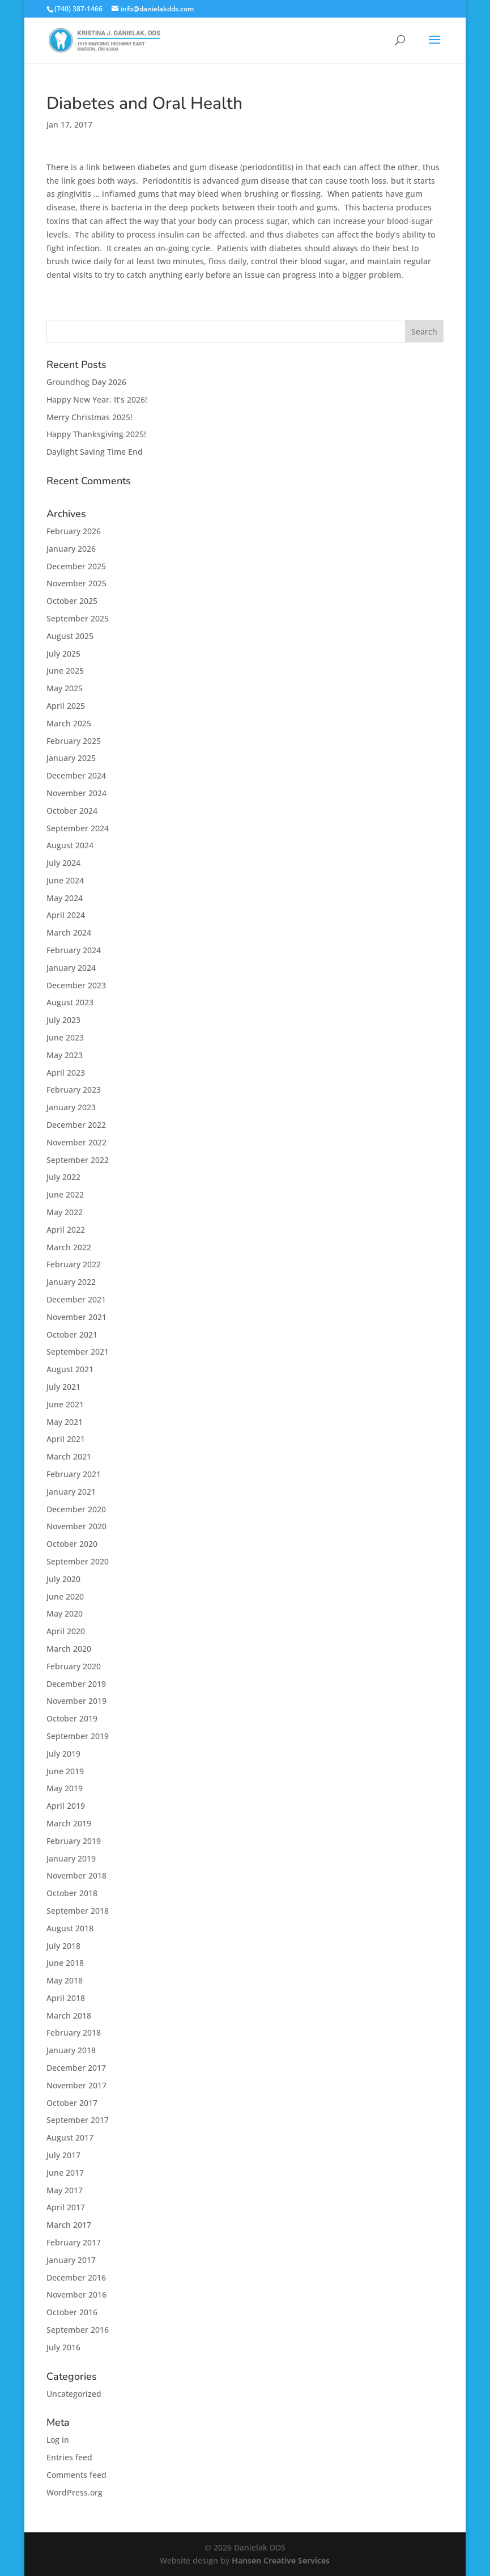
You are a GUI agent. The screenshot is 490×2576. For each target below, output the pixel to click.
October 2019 (71, 1718)
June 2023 (65, 1037)
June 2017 (65, 2172)
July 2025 (63, 653)
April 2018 (65, 1998)
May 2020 (64, 1613)
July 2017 (63, 2155)
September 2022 (77, 1159)
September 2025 (77, 618)
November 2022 (76, 1142)
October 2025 (71, 600)
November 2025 (76, 583)
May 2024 (64, 897)
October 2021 (71, 1334)
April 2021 (65, 1438)
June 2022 (65, 1194)
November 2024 (76, 793)
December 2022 (76, 1124)
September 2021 (77, 1351)
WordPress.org (74, 2492)
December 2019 (76, 1683)
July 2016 (63, 2347)
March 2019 (68, 1823)
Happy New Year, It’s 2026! (96, 399)
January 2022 (71, 1281)
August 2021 (69, 1369)
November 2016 (76, 2294)
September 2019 (77, 1736)
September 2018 (77, 1910)
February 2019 (73, 1840)
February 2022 (73, 1264)
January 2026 (71, 548)
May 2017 (64, 2190)
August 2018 (69, 1928)
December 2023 (76, 985)
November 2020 (76, 1526)
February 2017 (73, 2242)
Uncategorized (73, 2393)
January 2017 (71, 2259)
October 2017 (71, 2102)
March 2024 (68, 932)
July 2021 (63, 1386)
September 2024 (77, 828)
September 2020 (77, 1561)
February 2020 (73, 1666)
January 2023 (71, 1107)
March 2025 (68, 723)
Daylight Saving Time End (94, 451)
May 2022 (64, 1212)
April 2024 (65, 915)
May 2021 (64, 1421)
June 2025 (65, 670)
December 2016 (76, 2277)
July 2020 (63, 1578)
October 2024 (71, 810)
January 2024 (71, 967)
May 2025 (64, 688)
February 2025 (73, 740)
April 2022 (65, 1229)
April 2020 (65, 1631)
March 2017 (68, 2224)
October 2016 (71, 2312)
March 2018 (68, 2015)
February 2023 (73, 1089)
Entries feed (69, 2457)
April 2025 (65, 705)
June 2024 (65, 880)
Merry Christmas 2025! (89, 417)
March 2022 (68, 1247)
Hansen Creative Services (281, 2560)
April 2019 (65, 1805)
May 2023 (64, 1055)
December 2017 (76, 2067)
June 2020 (65, 1596)
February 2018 (73, 2032)
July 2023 (63, 1019)
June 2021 (65, 1404)
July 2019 (63, 1753)
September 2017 (77, 2119)
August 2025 (69, 636)
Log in (57, 2439)
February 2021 (73, 1474)
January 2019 (71, 1858)
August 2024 (69, 845)
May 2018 (64, 1980)
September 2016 (77, 2329)
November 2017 (76, 2085)
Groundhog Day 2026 (86, 382)
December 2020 (76, 1509)
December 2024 (76, 775)
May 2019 (64, 1788)
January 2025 (71, 757)
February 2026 (73, 531)
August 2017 (69, 2137)
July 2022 (63, 1176)
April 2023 (65, 1072)
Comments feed (76, 2474)
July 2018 (63, 1945)
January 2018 (71, 2050)
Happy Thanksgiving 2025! (96, 434)
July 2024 (63, 862)
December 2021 (76, 1299)
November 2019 (76, 1700)
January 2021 (71, 1491)
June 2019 (65, 1771)
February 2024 (73, 950)
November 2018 (76, 1875)
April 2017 (65, 2207)
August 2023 (69, 1002)
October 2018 (71, 1893)
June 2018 (65, 1962)
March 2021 (68, 1456)
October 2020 (71, 1543)
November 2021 (76, 1317)
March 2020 (68, 1648)
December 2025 (76, 566)
